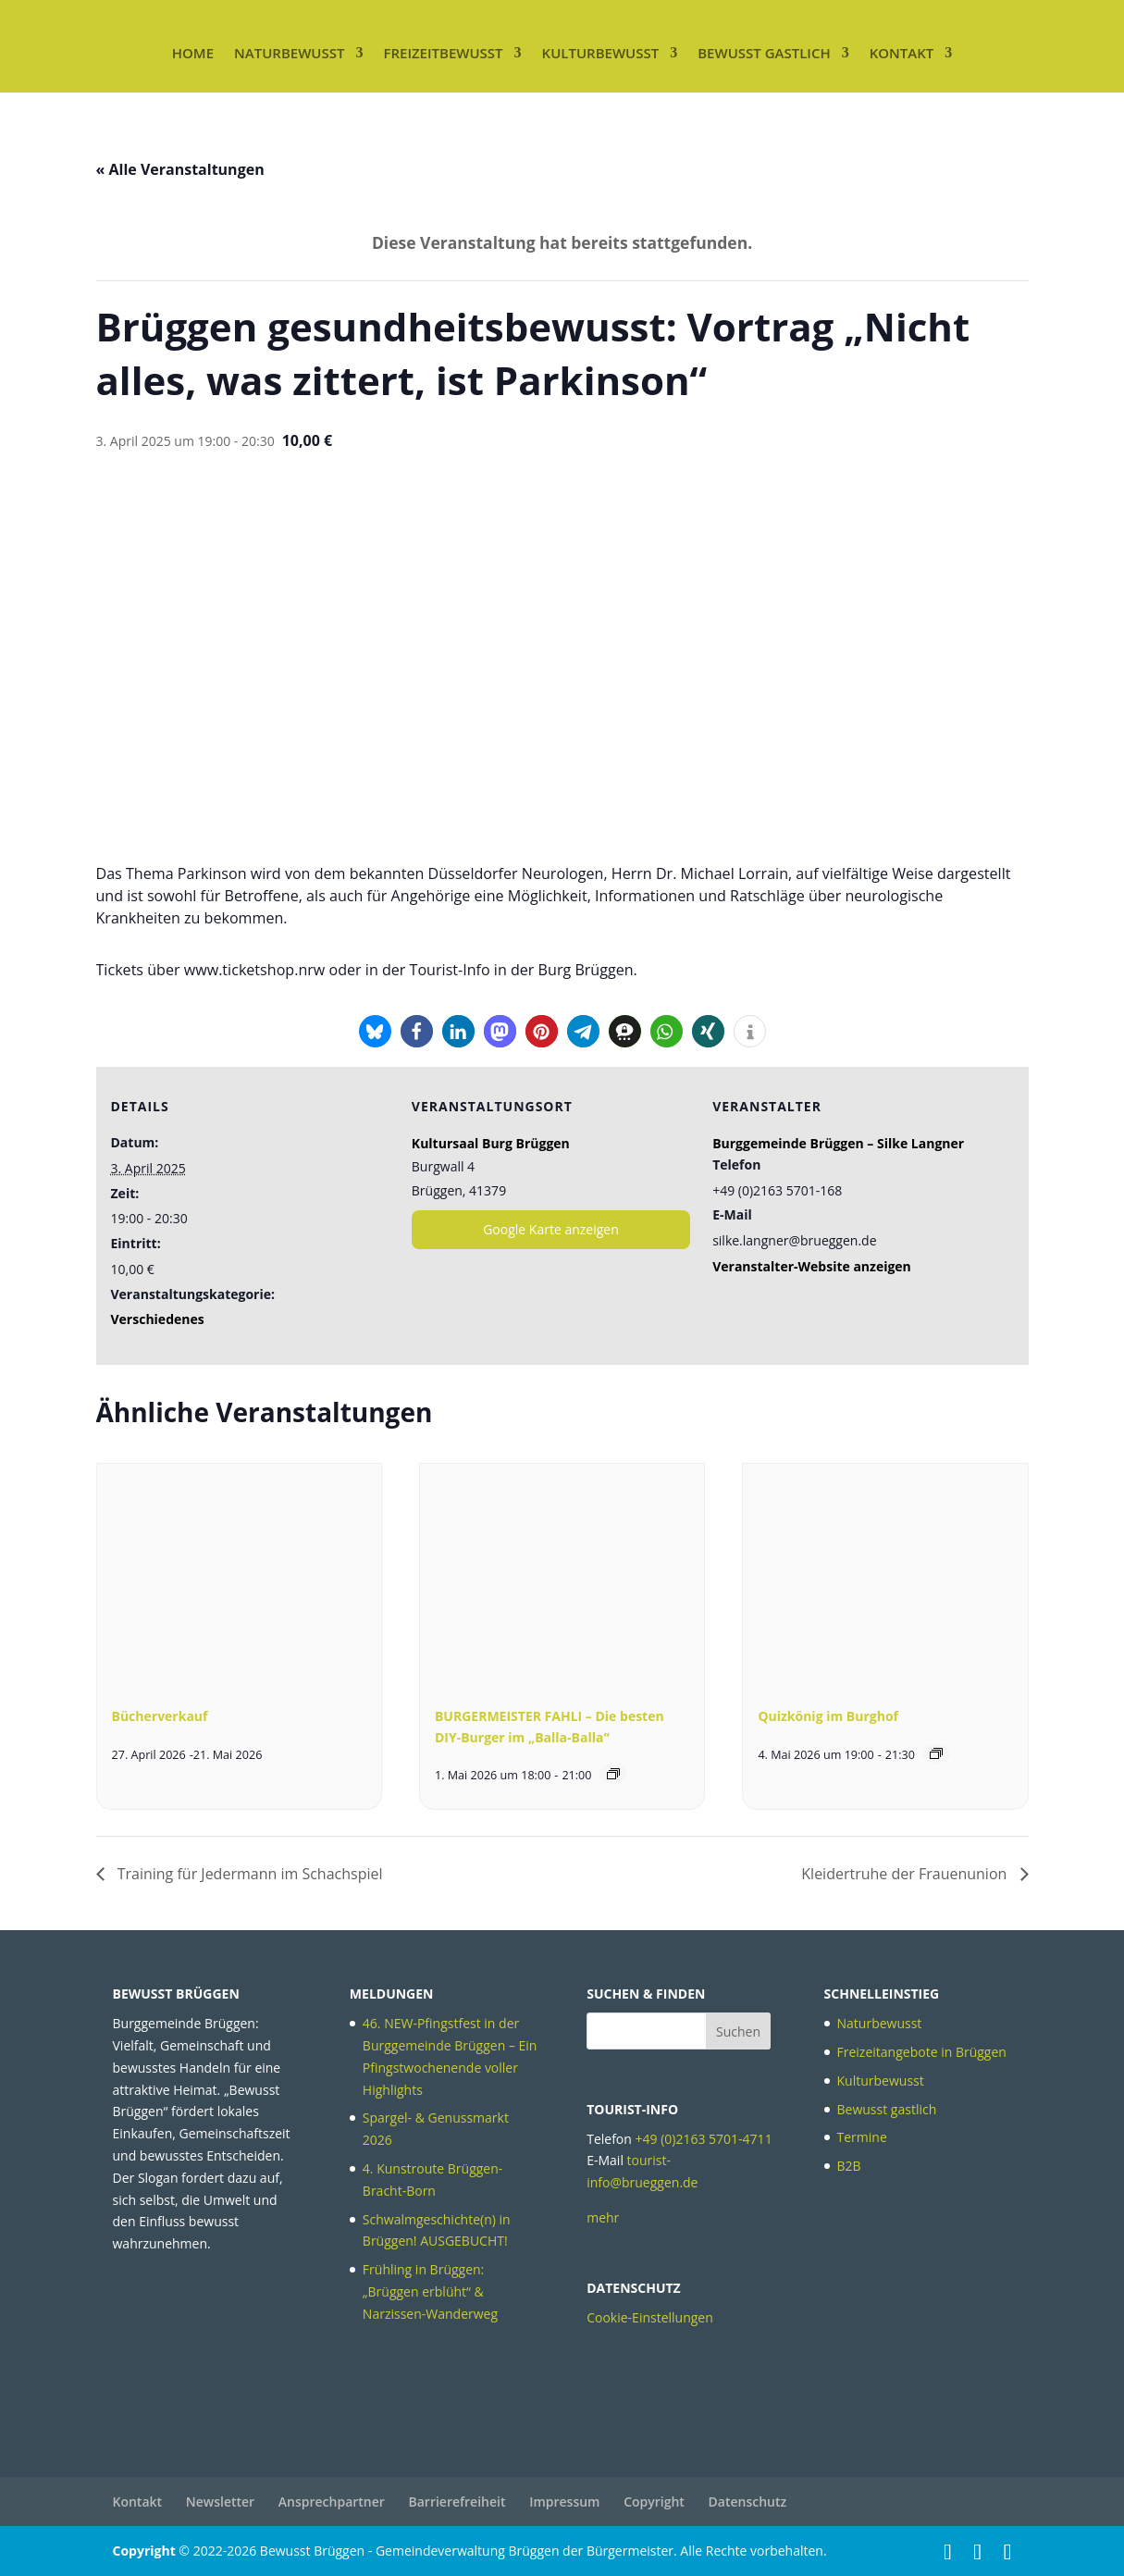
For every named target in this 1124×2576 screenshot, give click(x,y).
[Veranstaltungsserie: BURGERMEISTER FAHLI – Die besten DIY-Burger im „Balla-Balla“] (613, 1773)
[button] (375, 1031)
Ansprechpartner (331, 2501)
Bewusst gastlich (764, 52)
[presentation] (239, 1570)
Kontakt (902, 52)
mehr (603, 2217)
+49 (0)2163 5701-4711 (704, 2139)
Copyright (654, 2501)
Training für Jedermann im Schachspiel (248, 1874)
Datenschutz (748, 2501)
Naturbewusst (289, 52)
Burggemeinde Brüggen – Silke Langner (838, 1143)
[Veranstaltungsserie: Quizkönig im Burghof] (936, 1753)
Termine (862, 2137)
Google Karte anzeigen (551, 1229)
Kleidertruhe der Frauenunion (905, 1874)
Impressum (564, 2501)
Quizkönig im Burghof (828, 1716)
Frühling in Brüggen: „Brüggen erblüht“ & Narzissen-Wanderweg (430, 2291)
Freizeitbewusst (442, 52)
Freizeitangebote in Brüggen (922, 2052)
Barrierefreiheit (457, 2501)
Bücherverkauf (160, 1716)
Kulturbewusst (601, 52)
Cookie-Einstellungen (650, 2317)
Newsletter (220, 2501)
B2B (849, 2165)
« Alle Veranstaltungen (180, 169)
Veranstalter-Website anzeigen (811, 1266)
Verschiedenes (157, 1319)
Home (193, 52)
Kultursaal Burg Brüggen (491, 1143)
